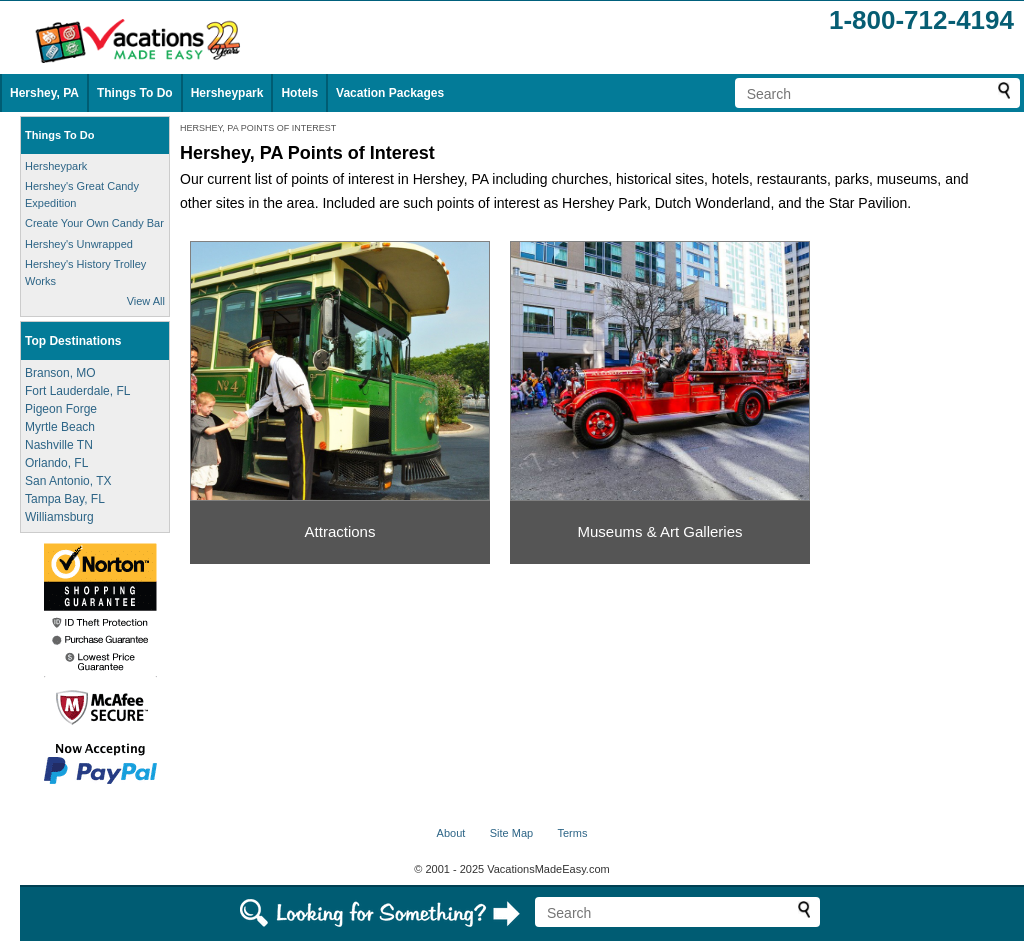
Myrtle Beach (60, 427)
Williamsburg (59, 517)
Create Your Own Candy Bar (94, 223)
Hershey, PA (44, 93)
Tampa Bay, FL (65, 499)
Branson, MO (60, 373)
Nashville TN (59, 445)
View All (146, 301)
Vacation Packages (390, 93)
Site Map (511, 833)
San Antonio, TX (68, 481)
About (451, 833)
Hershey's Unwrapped (79, 244)
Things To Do (135, 93)
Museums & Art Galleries (659, 531)
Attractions (340, 531)
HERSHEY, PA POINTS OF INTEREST (258, 128)
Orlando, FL (56, 463)
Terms (572, 833)
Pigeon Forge (61, 409)
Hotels (299, 93)
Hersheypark (227, 93)
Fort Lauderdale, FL (77, 391)
